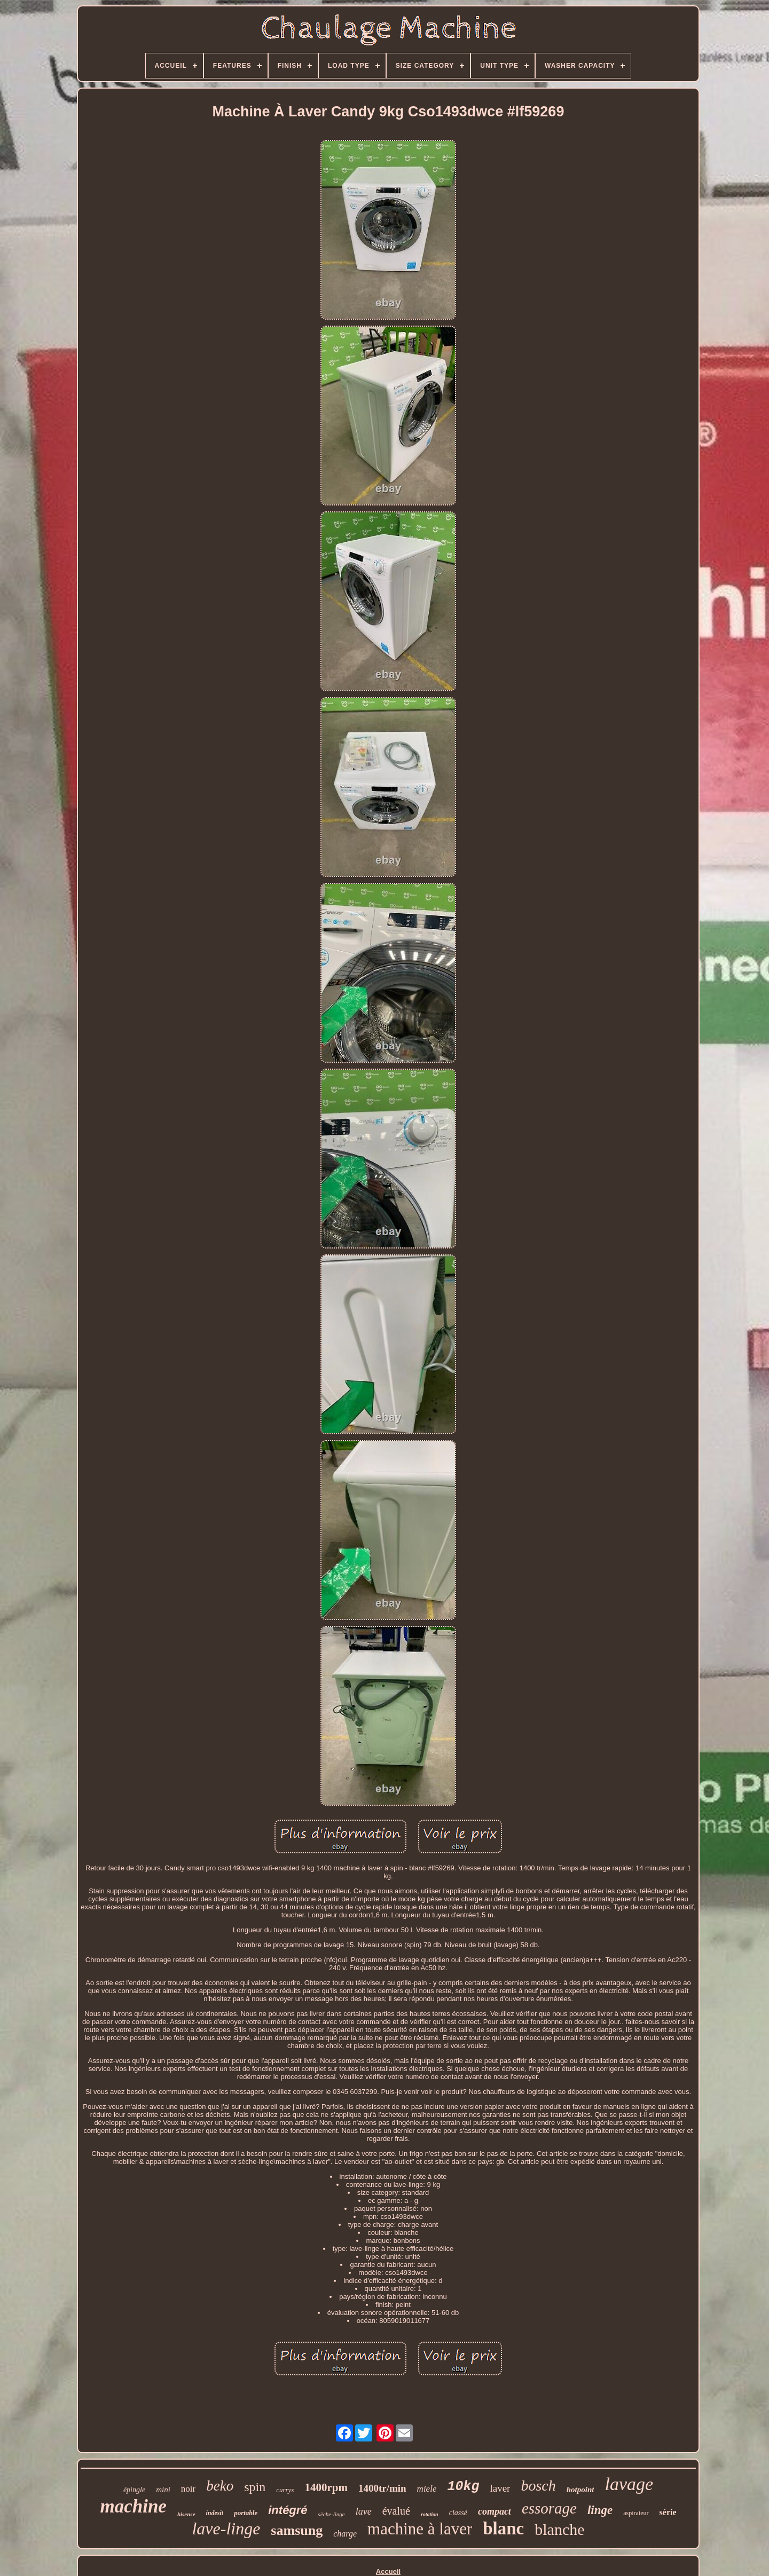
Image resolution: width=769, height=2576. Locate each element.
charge (345, 2533)
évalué (396, 2511)
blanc (503, 2528)
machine (133, 2506)
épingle (134, 2490)
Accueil (388, 2571)
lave (364, 2511)
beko (219, 2486)
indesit (215, 2513)
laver (500, 2488)
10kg (463, 2486)
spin (254, 2487)
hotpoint (580, 2489)
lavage (629, 2484)
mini (163, 2489)
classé (458, 2513)
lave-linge (226, 2528)
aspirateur (635, 2513)
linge (600, 2510)
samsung (297, 2530)
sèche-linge (331, 2514)
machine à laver (419, 2528)
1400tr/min (382, 2488)
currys (285, 2490)
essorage (549, 2508)
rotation (429, 2514)
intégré (287, 2510)
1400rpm (326, 2487)
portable (245, 2513)
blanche (559, 2529)
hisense (186, 2514)
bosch (538, 2485)
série (668, 2512)
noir (188, 2489)
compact (494, 2511)
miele (427, 2489)
